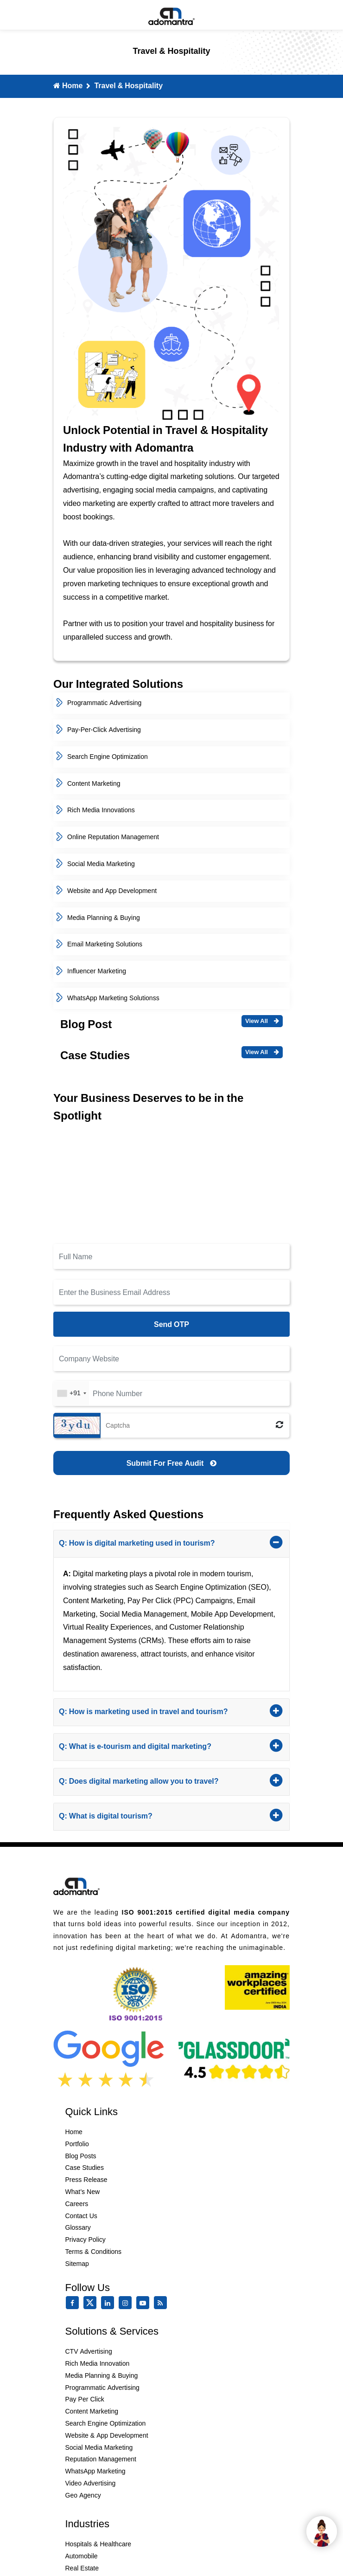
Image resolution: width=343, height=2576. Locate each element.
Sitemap (77, 2263)
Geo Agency (83, 2495)
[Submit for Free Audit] (171, 1463)
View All (262, 1021)
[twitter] (92, 2307)
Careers (77, 2204)
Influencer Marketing (91, 971)
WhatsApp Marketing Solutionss (107, 998)
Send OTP (171, 1324)
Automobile (81, 2556)
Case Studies (84, 2167)
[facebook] (74, 2303)
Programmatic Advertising (98, 702)
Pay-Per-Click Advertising (98, 729)
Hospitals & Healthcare (98, 2544)
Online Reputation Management (107, 837)
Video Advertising (90, 2483)
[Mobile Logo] (171, 15)
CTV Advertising (88, 2351)
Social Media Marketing (95, 864)
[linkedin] (109, 2303)
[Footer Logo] (76, 1885)
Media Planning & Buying (98, 917)
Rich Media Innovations (95, 810)
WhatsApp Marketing (95, 2471)
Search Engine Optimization (102, 756)
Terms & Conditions (93, 2251)
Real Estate (82, 2568)
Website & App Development (106, 2435)
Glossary (78, 2227)
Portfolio (77, 2144)
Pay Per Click (84, 2399)
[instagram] (127, 2303)
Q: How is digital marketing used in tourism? (150, 1542)
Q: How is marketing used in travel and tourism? (150, 1710)
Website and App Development (106, 890)
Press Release (86, 2179)
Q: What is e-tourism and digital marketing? (150, 1745)
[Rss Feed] (162, 2303)
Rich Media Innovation (97, 2363)
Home (68, 85)
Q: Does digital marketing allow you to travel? (150, 1780)
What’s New (82, 2191)
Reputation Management (100, 2459)
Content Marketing (88, 783)
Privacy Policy (85, 2239)
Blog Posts (80, 2156)
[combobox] (71, 1393)
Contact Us (81, 2216)
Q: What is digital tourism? (150, 1814)
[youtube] (144, 2303)
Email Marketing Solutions (99, 944)
